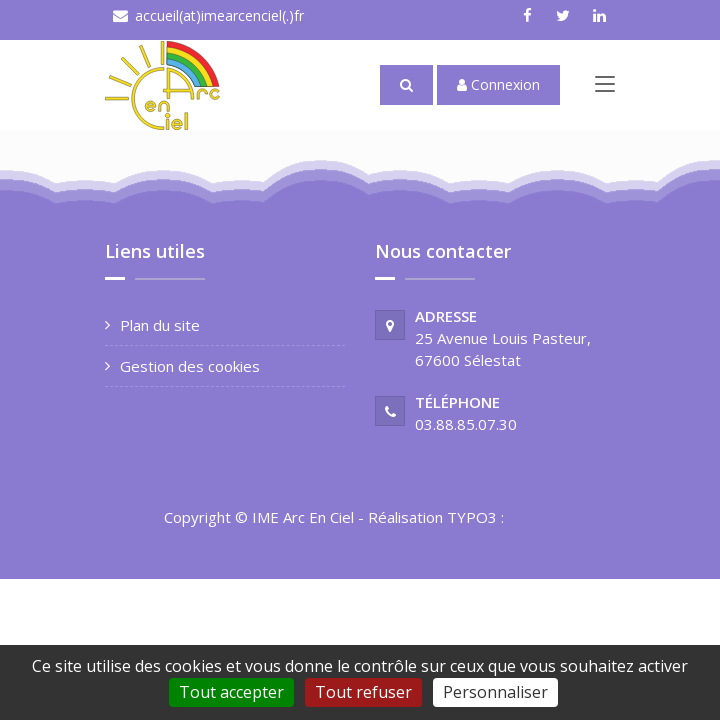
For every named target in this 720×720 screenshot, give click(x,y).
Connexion (498, 84)
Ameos (532, 517)
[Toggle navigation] (605, 87)
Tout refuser (363, 692)
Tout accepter (231, 692)
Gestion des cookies (190, 366)
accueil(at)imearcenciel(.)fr (219, 15)
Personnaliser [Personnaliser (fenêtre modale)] (495, 692)
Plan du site (160, 325)
